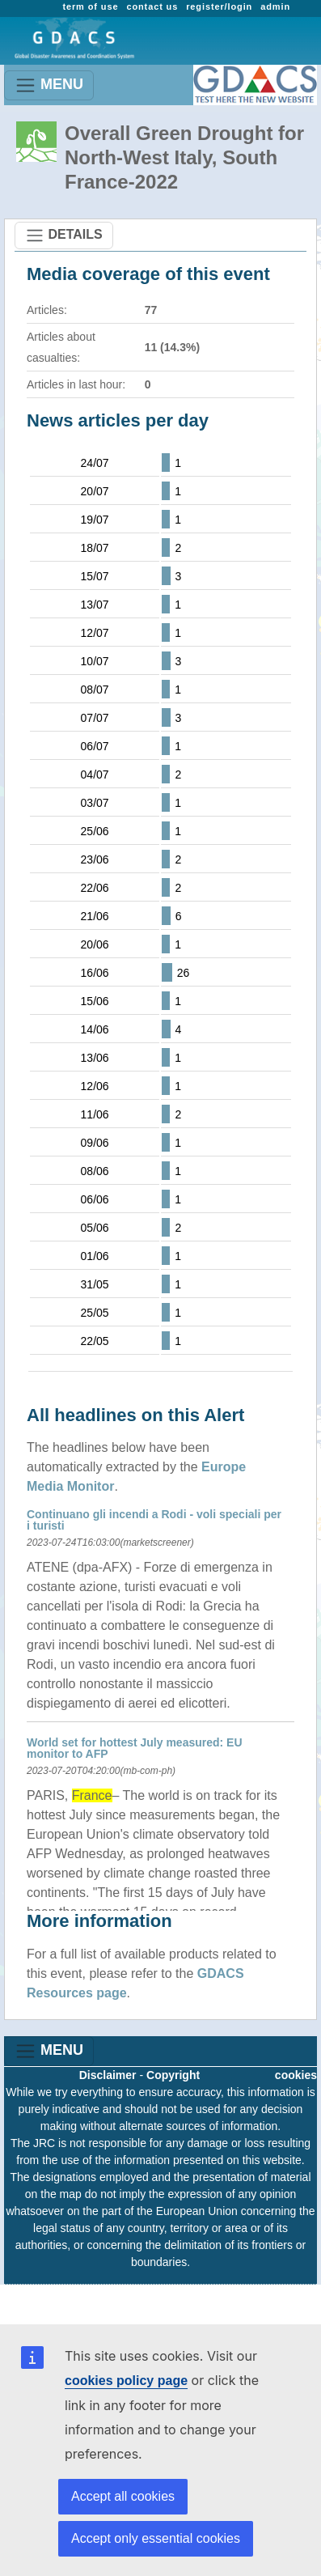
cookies (296, 2075)
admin (275, 6)
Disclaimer (108, 2075)
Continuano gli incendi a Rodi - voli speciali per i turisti (154, 1520)
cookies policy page (126, 2380)
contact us (152, 6)
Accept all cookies (123, 2496)
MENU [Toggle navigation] (49, 85)
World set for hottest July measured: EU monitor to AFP (135, 1748)
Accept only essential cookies (155, 2538)
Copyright (173, 2075)
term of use (90, 6)
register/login (219, 6)
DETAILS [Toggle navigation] (64, 235)
